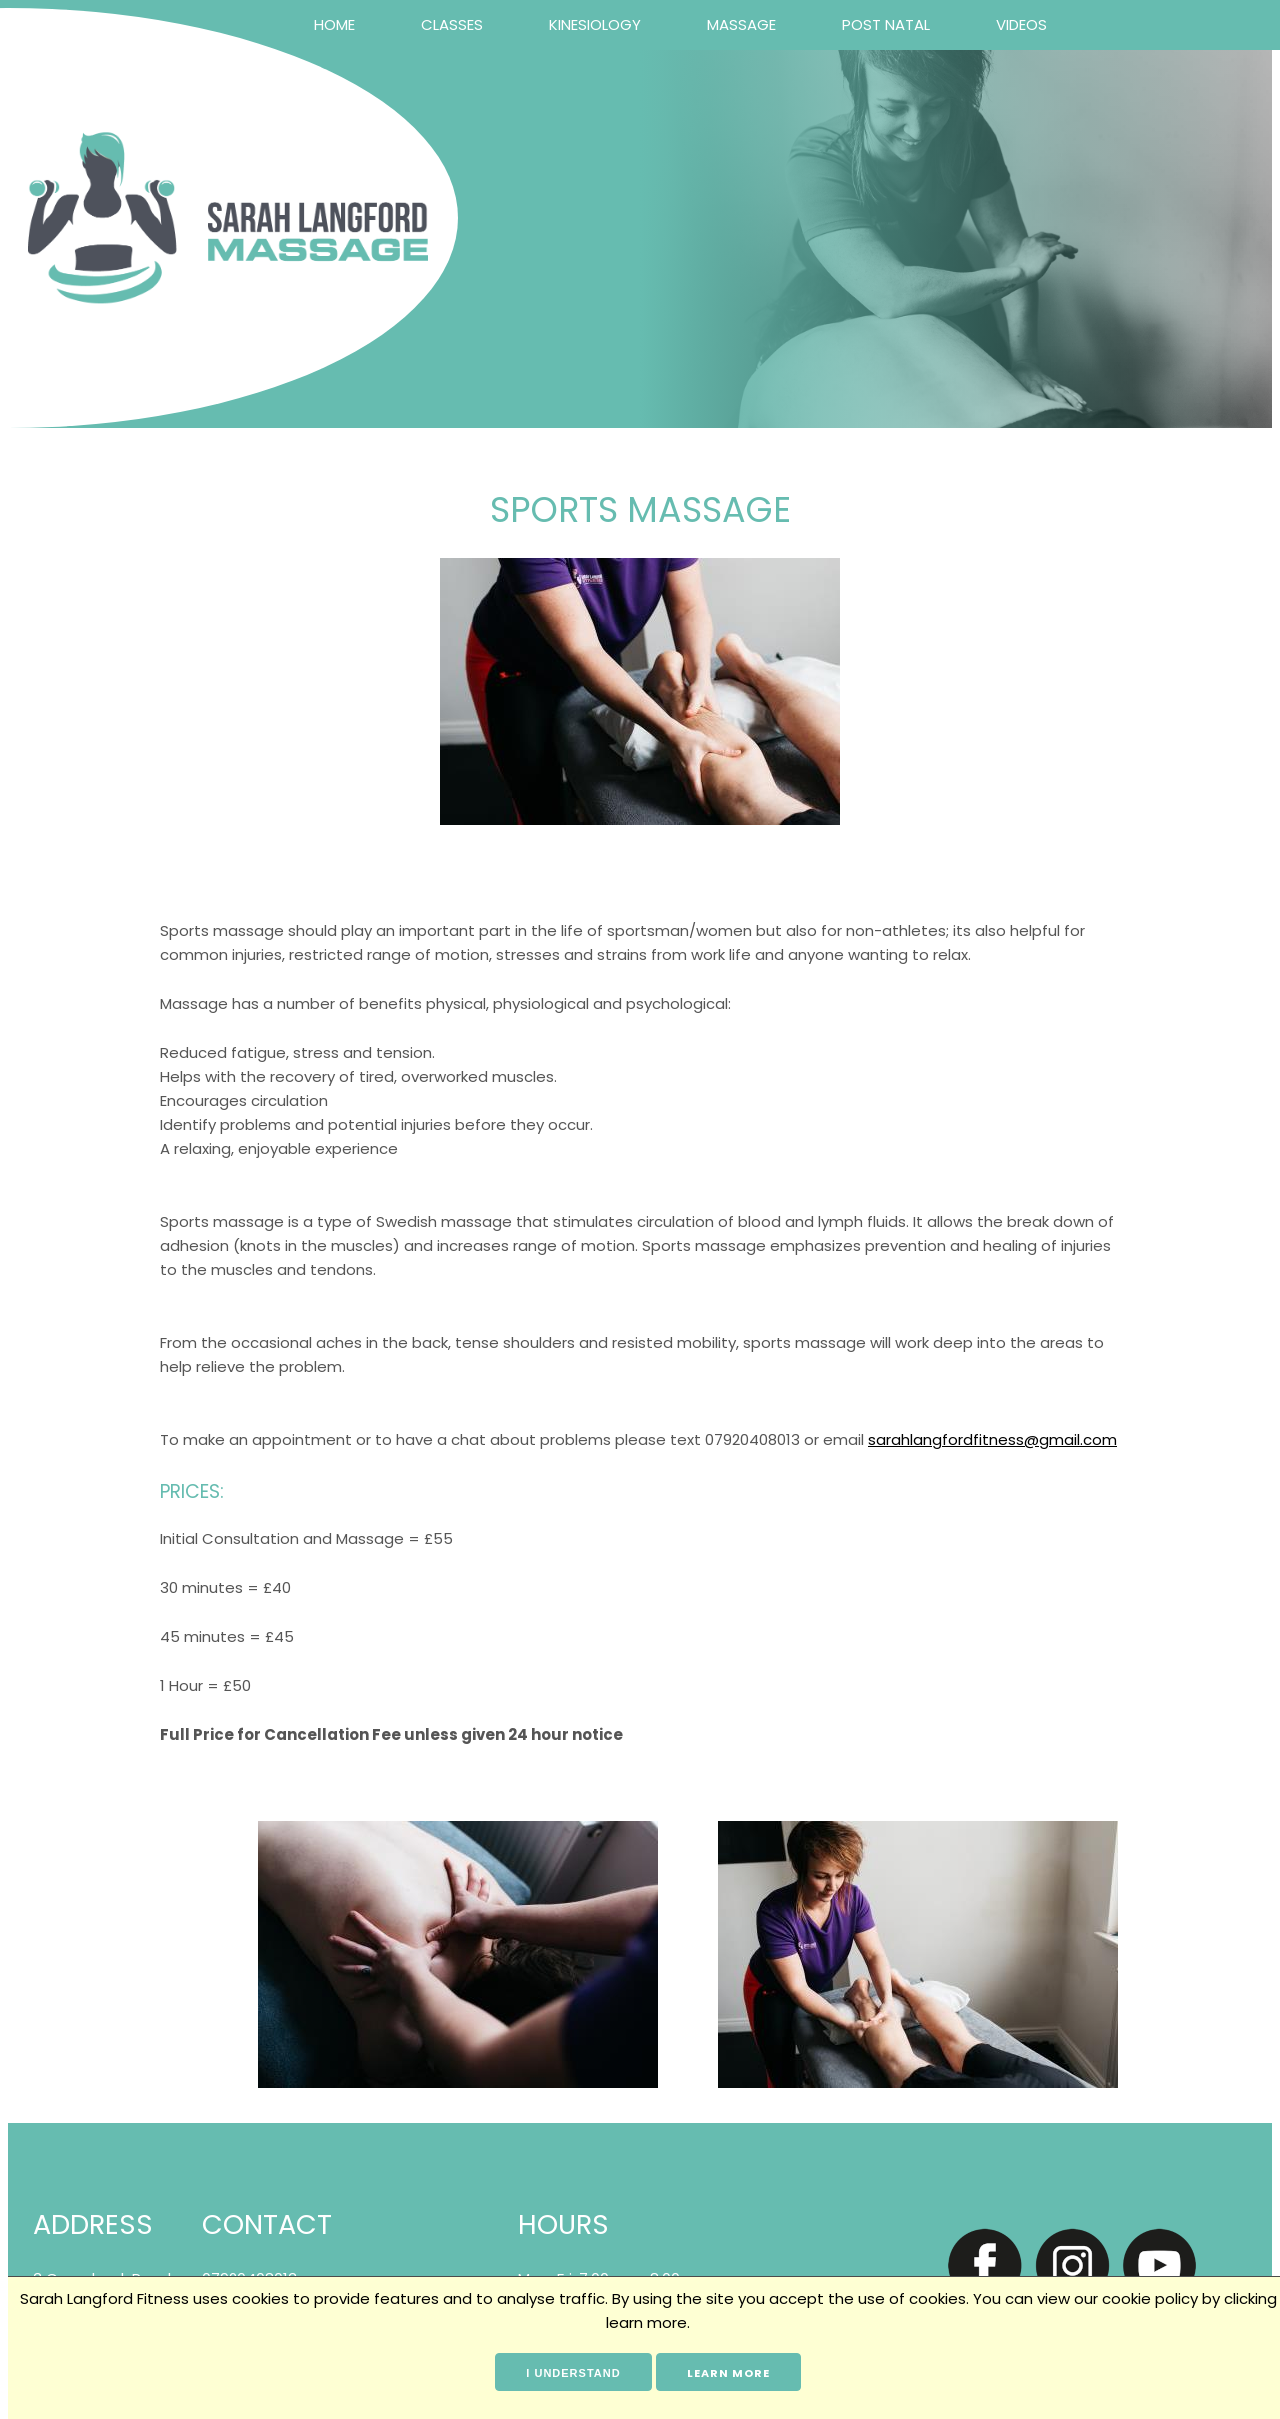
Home (334, 24)
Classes (452, 24)
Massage (741, 24)
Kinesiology (595, 24)
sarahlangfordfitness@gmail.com (992, 1439)
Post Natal (886, 24)
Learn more (728, 2373)
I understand (573, 2373)
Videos (1021, 24)
